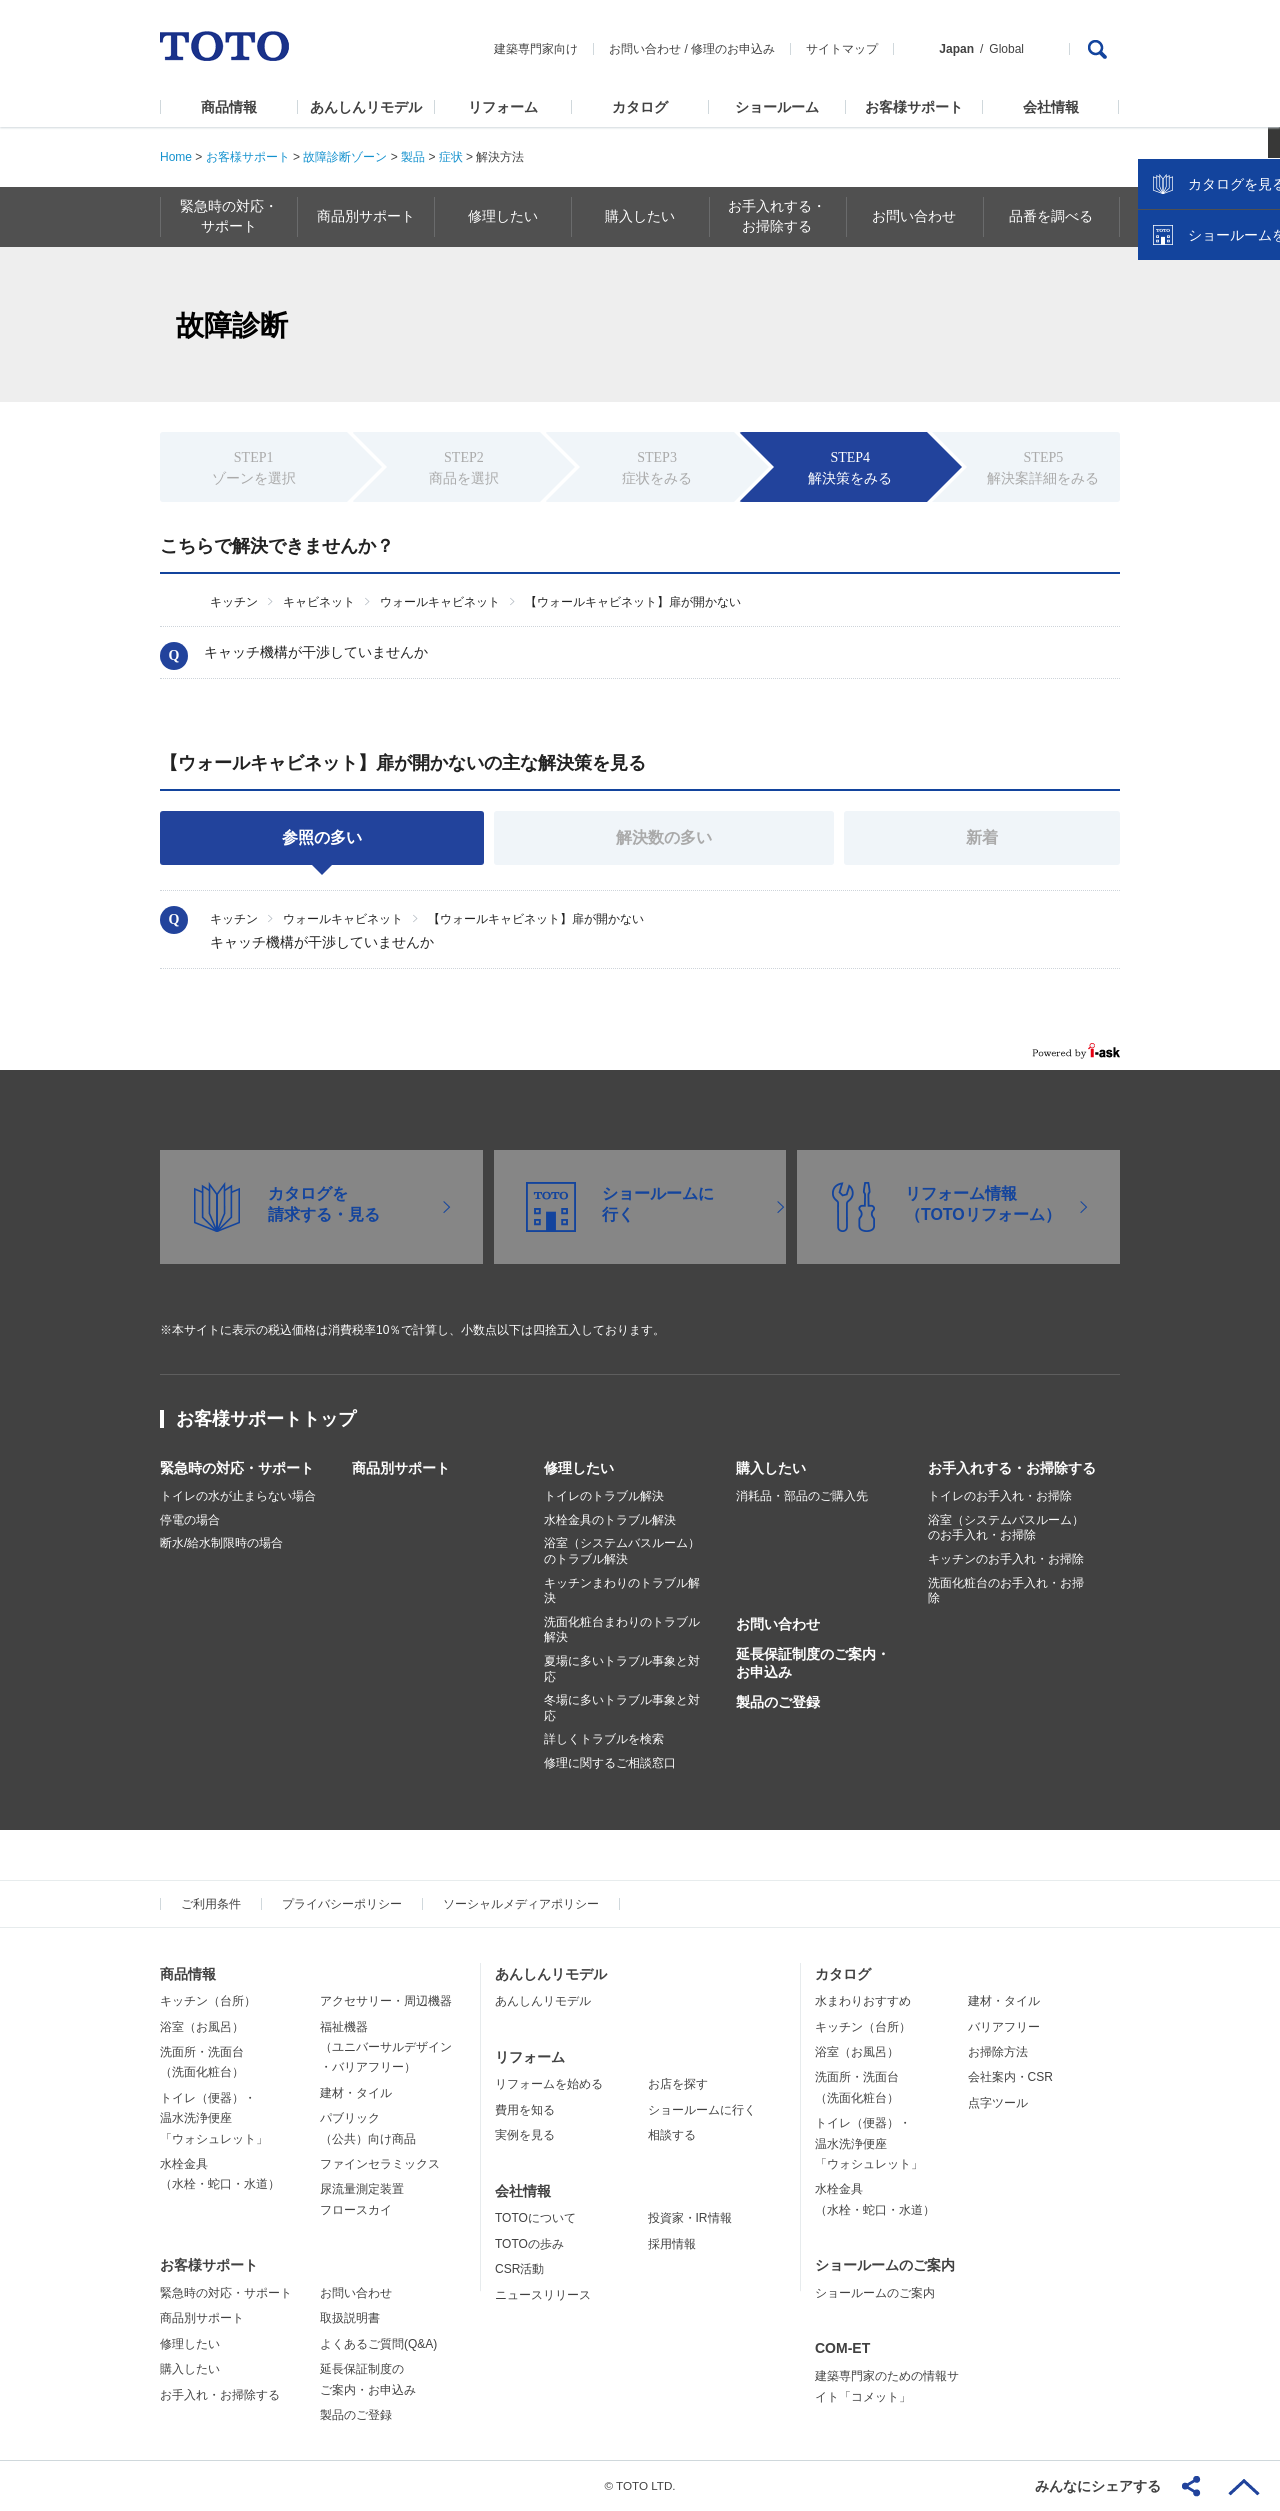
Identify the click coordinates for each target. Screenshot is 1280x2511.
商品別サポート (401, 1468)
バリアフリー (1004, 2027)
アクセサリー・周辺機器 (386, 2001)
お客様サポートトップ (266, 1419)
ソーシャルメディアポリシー (521, 1904)
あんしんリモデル (366, 107)
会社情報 (1051, 107)
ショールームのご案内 (885, 2265)
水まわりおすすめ (863, 2001)
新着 (982, 837)
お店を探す (678, 2084)
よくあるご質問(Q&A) (378, 2344)
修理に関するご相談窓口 (610, 1763)
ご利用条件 (211, 1904)
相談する (672, 2135)
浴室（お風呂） (202, 2027)
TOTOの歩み (529, 2244)
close (1255, 325)
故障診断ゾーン (345, 157)
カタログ (640, 107)
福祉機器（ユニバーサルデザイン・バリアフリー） (386, 2047)
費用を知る (525, 2110)
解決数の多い (664, 837)
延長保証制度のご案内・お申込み (813, 1663)
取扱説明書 (350, 2318)
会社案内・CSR (1010, 2077)
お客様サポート (914, 107)
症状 (451, 157)
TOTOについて (535, 2218)
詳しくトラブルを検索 (604, 1739)
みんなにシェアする (1098, 2486)
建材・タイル (356, 2093)
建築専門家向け (536, 49)
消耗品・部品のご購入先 (802, 1496)
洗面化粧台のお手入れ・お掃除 (1006, 1591)
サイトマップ (842, 49)
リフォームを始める (549, 2084)
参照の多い (322, 837)
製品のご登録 (778, 1702)
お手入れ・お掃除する (220, 2395)
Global (1006, 49)
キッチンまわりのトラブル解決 (622, 1591)
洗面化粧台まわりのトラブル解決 (622, 1630)
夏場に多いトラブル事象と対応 (622, 1669)
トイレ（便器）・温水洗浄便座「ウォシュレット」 (214, 2118)
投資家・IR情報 (690, 2218)
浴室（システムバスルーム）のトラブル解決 (622, 1551)
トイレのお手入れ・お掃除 (1000, 1496)
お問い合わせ (645, 49)
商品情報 (229, 107)
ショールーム (777, 107)
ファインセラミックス (380, 2164)
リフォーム (503, 107)
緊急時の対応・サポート (237, 1468)
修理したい (579, 1468)
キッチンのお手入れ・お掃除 (1006, 1559)
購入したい (771, 1468)
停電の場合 (190, 1520)
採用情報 (672, 2244)
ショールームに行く (702, 2110)
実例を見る (525, 2135)
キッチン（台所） (208, 2001)
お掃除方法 (998, 2052)
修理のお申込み (733, 49)
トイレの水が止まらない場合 (238, 1496)
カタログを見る (1199, 376)
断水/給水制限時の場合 (221, 1543)
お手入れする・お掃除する (1012, 1468)
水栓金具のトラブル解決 (610, 1520)
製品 (413, 157)
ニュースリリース (543, 2295)
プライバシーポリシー (342, 1904)
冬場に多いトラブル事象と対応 (622, 1708)
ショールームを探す (1213, 427)
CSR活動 (519, 2269)
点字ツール (998, 2103)
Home (176, 157)
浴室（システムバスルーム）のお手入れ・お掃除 (1006, 1528)
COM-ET (842, 2348)
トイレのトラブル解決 (604, 1496)
